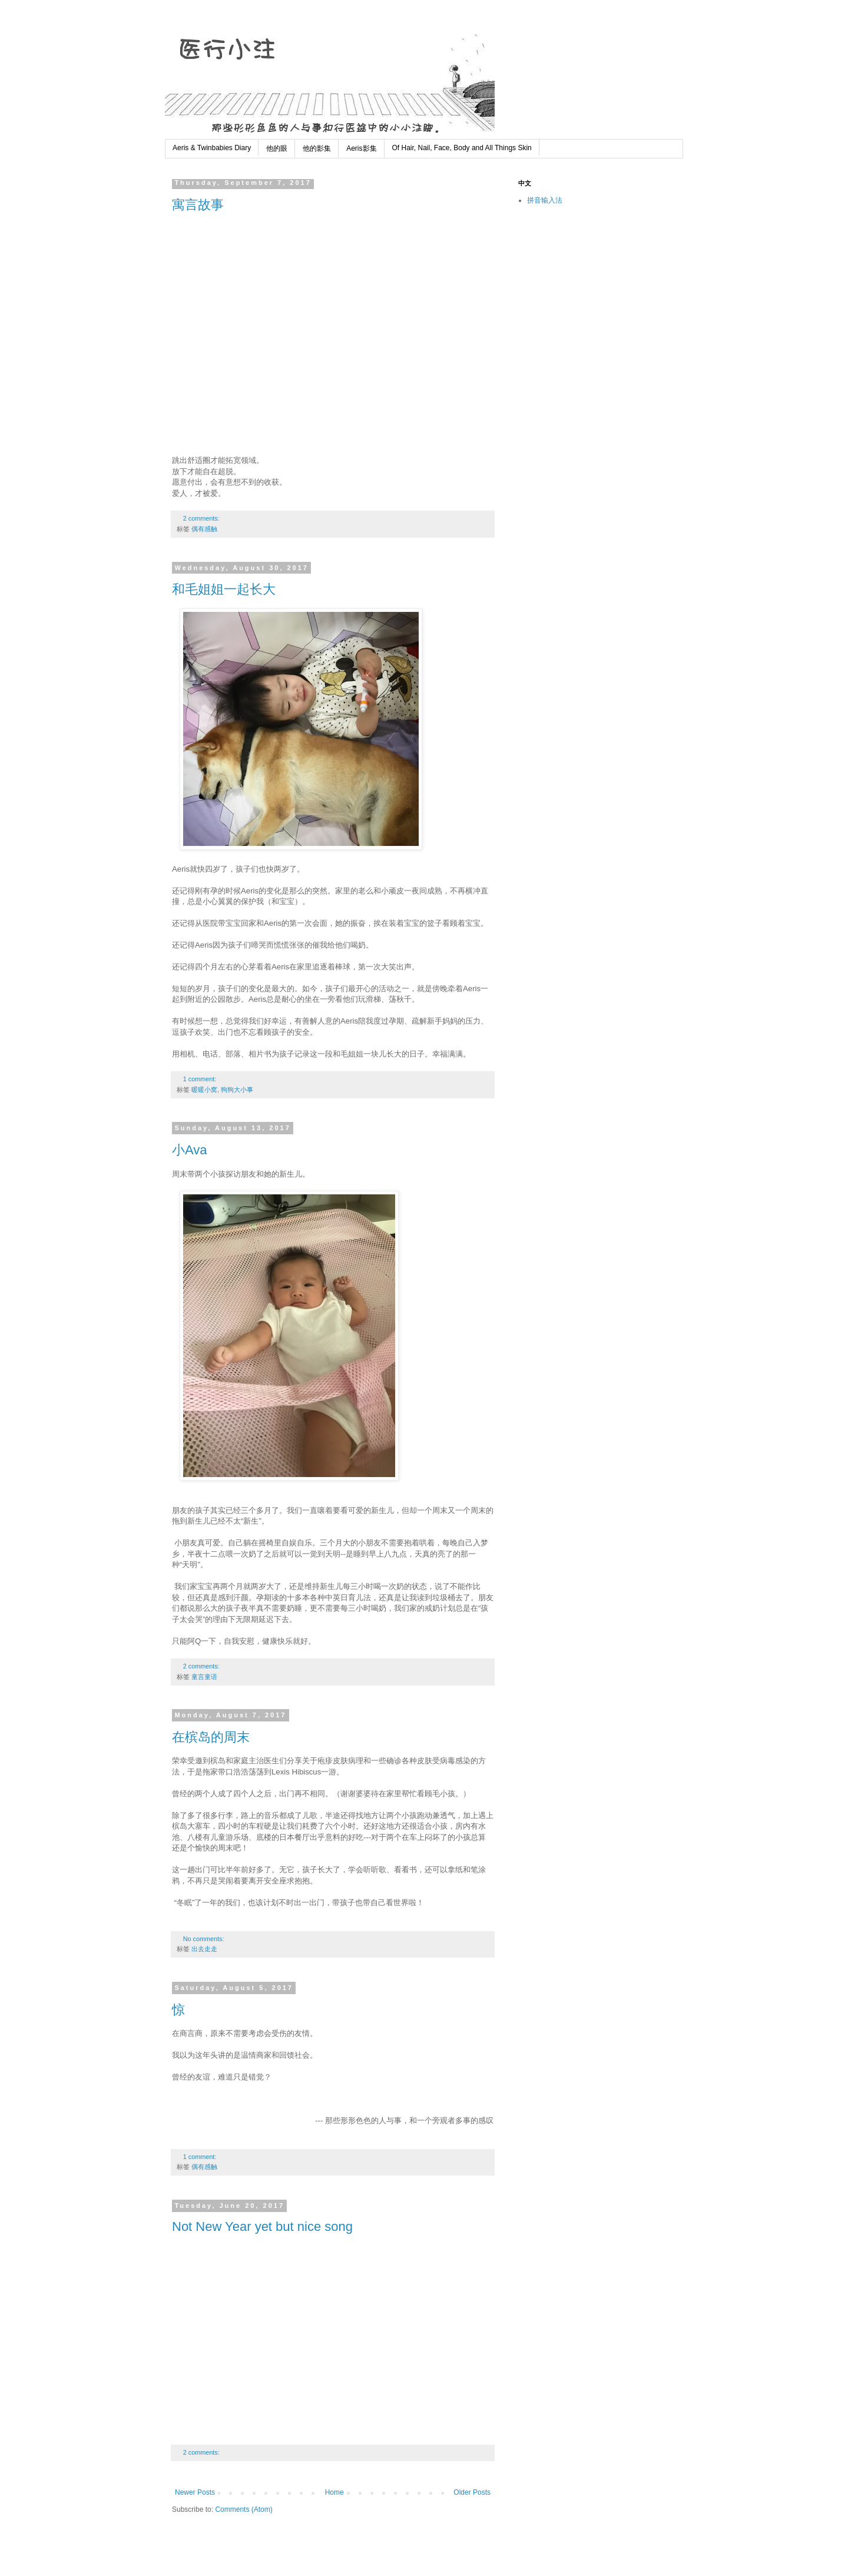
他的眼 (276, 148)
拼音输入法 (544, 200)
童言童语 (204, 1676)
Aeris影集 (361, 148)
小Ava (189, 1150)
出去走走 (204, 1948)
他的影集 (317, 148)
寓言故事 (198, 204)
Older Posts (472, 2492)
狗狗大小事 (237, 1089)
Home (334, 2492)
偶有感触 (204, 528)
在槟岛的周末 (211, 1737)
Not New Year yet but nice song (262, 2226)
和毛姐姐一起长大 (224, 589)
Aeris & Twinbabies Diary (212, 148)
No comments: (204, 1938)
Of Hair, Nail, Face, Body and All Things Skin (462, 148)
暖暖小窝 (204, 1089)
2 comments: (202, 518)
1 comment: (200, 1078)
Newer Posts (195, 2492)
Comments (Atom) (243, 2509)
